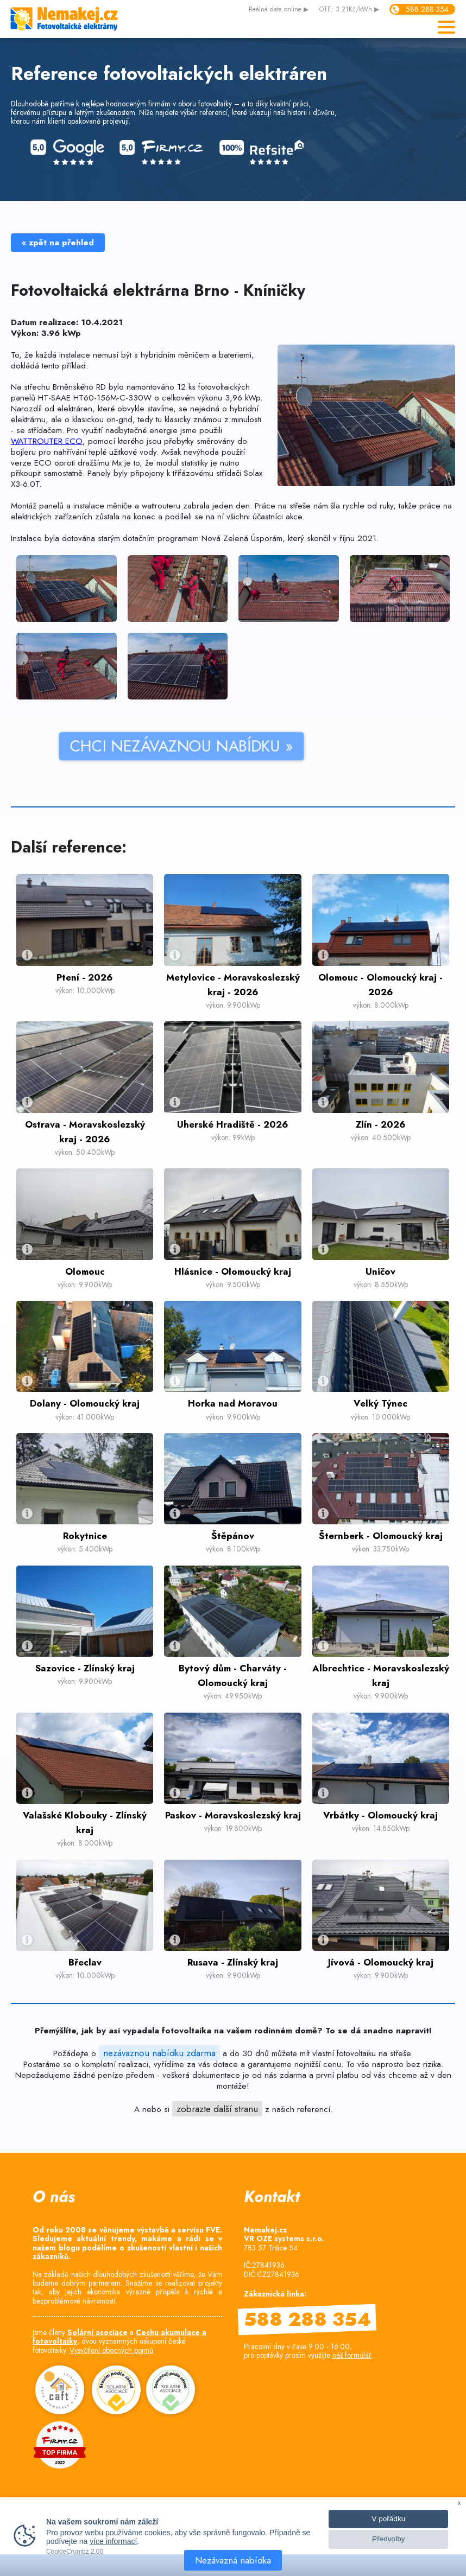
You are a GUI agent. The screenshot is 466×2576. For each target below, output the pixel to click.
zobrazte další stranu (217, 2108)
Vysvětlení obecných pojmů (111, 2350)
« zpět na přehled (58, 243)
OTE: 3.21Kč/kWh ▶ (349, 9)
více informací (113, 2541)
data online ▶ (278, 9)
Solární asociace (97, 2332)
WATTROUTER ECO (47, 441)
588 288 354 (427, 9)
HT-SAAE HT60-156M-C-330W (96, 398)
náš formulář (351, 2355)
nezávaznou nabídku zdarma (159, 2052)
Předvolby (388, 2539)
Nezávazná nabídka (233, 2560)
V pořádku (388, 2519)
